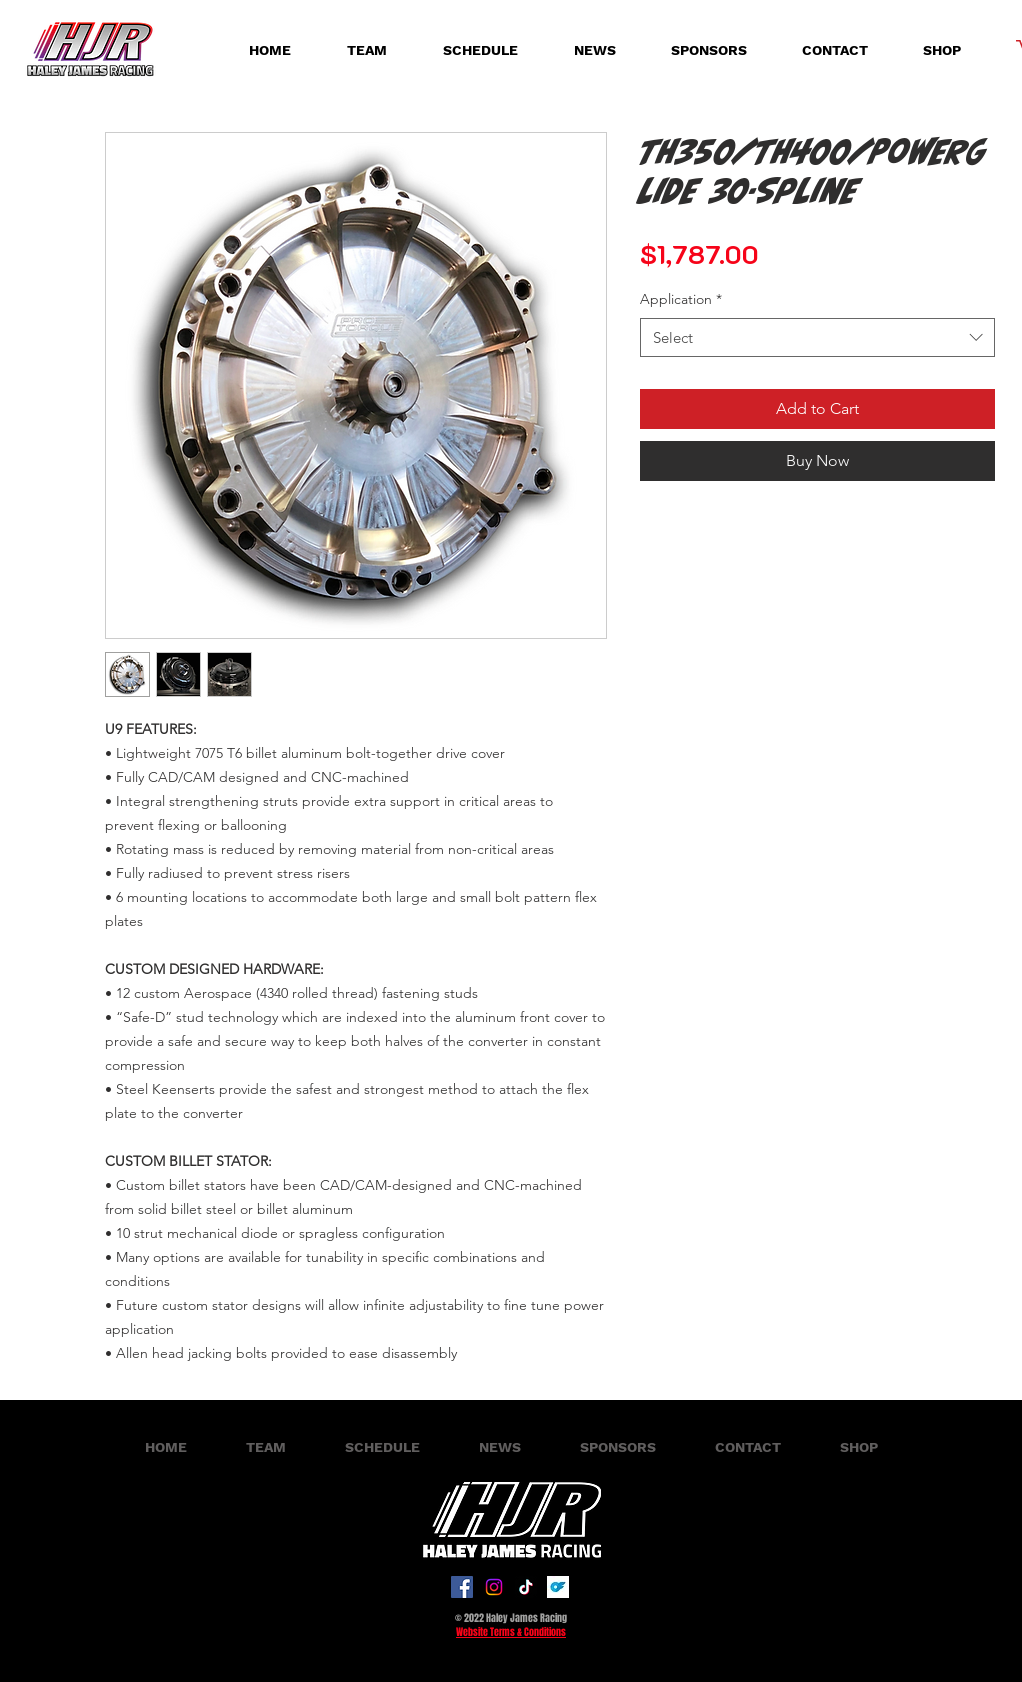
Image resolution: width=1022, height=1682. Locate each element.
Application (681, 299)
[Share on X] (729, 513)
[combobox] (817, 337)
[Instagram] (494, 1587)
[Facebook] (462, 1587)
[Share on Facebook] (653, 513)
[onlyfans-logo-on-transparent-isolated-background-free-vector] (558, 1587)
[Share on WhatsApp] (691, 513)
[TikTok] (526, 1587)
